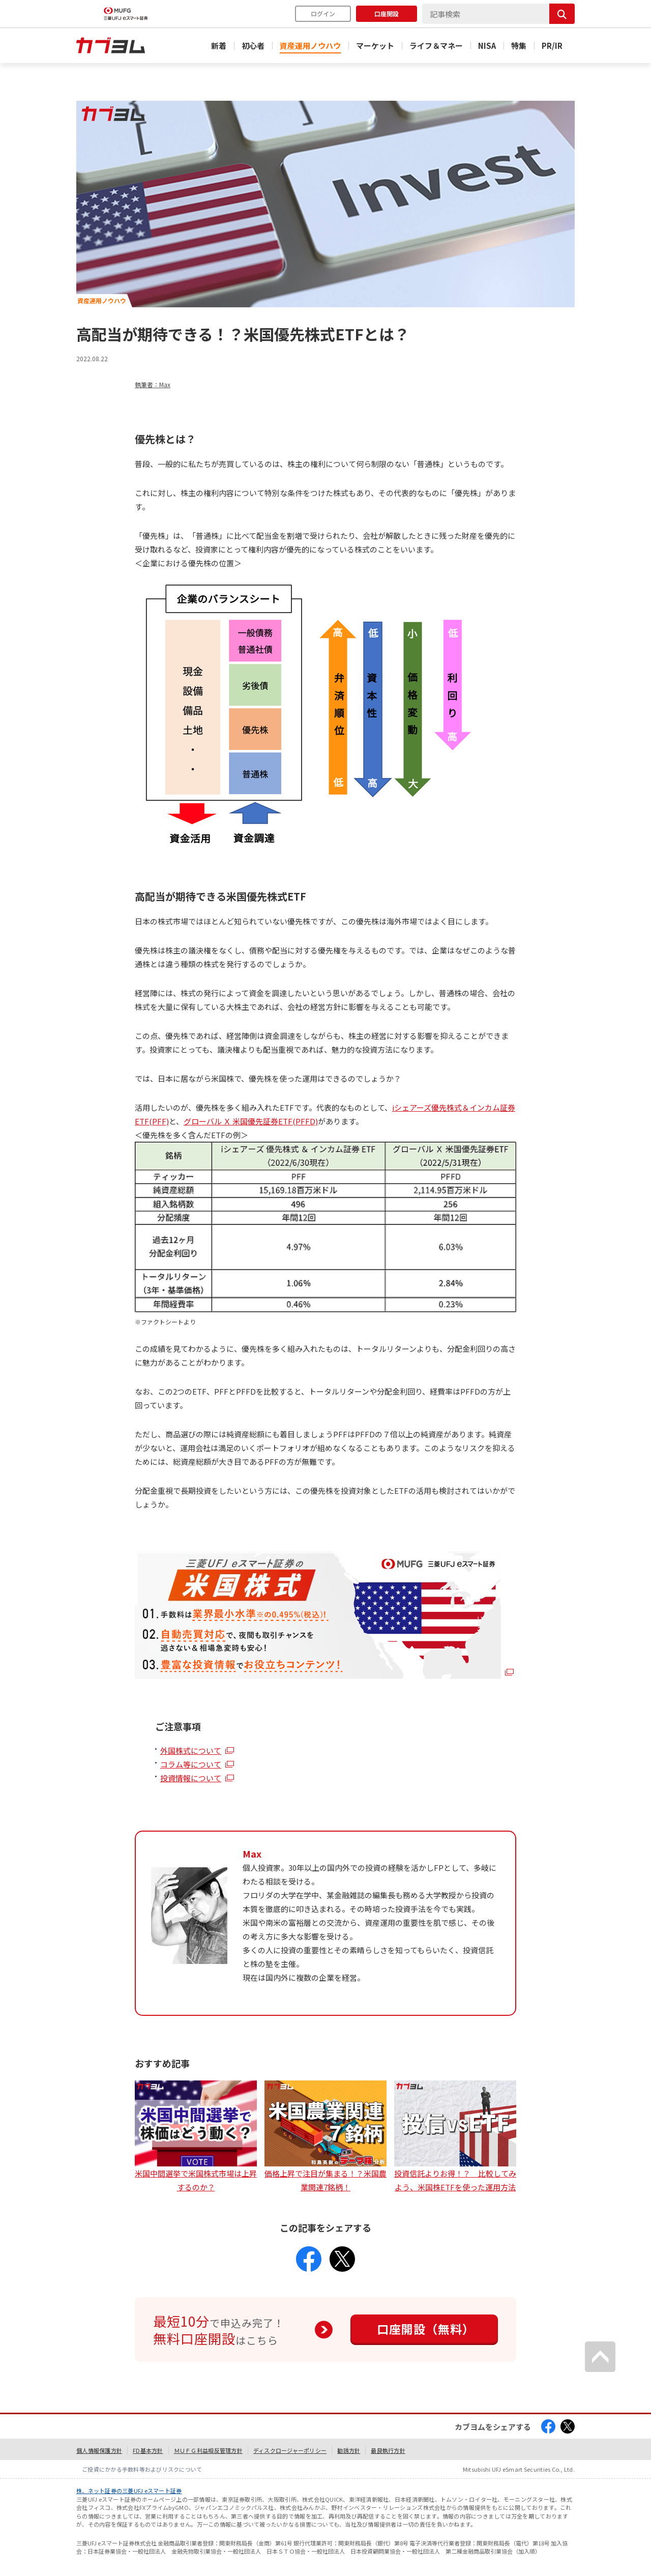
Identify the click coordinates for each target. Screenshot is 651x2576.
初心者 (253, 45)
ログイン (323, 13)
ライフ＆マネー (436, 45)
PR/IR (552, 45)
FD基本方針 (148, 2450)
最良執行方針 (388, 2450)
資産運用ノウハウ (310, 45)
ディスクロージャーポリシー (290, 2450)
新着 (218, 45)
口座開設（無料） (426, 2328)
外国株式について (190, 1750)
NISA (487, 45)
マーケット (375, 45)
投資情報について (190, 1778)
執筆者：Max (152, 384)
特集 (518, 45)
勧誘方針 (348, 2450)
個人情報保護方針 (99, 2450)
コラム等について (190, 1764)
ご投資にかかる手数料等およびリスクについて (142, 2469)
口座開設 (386, 13)
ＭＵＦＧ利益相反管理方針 (208, 2450)
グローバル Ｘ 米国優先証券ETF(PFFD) (251, 1121)
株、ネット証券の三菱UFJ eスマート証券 (129, 2490)
